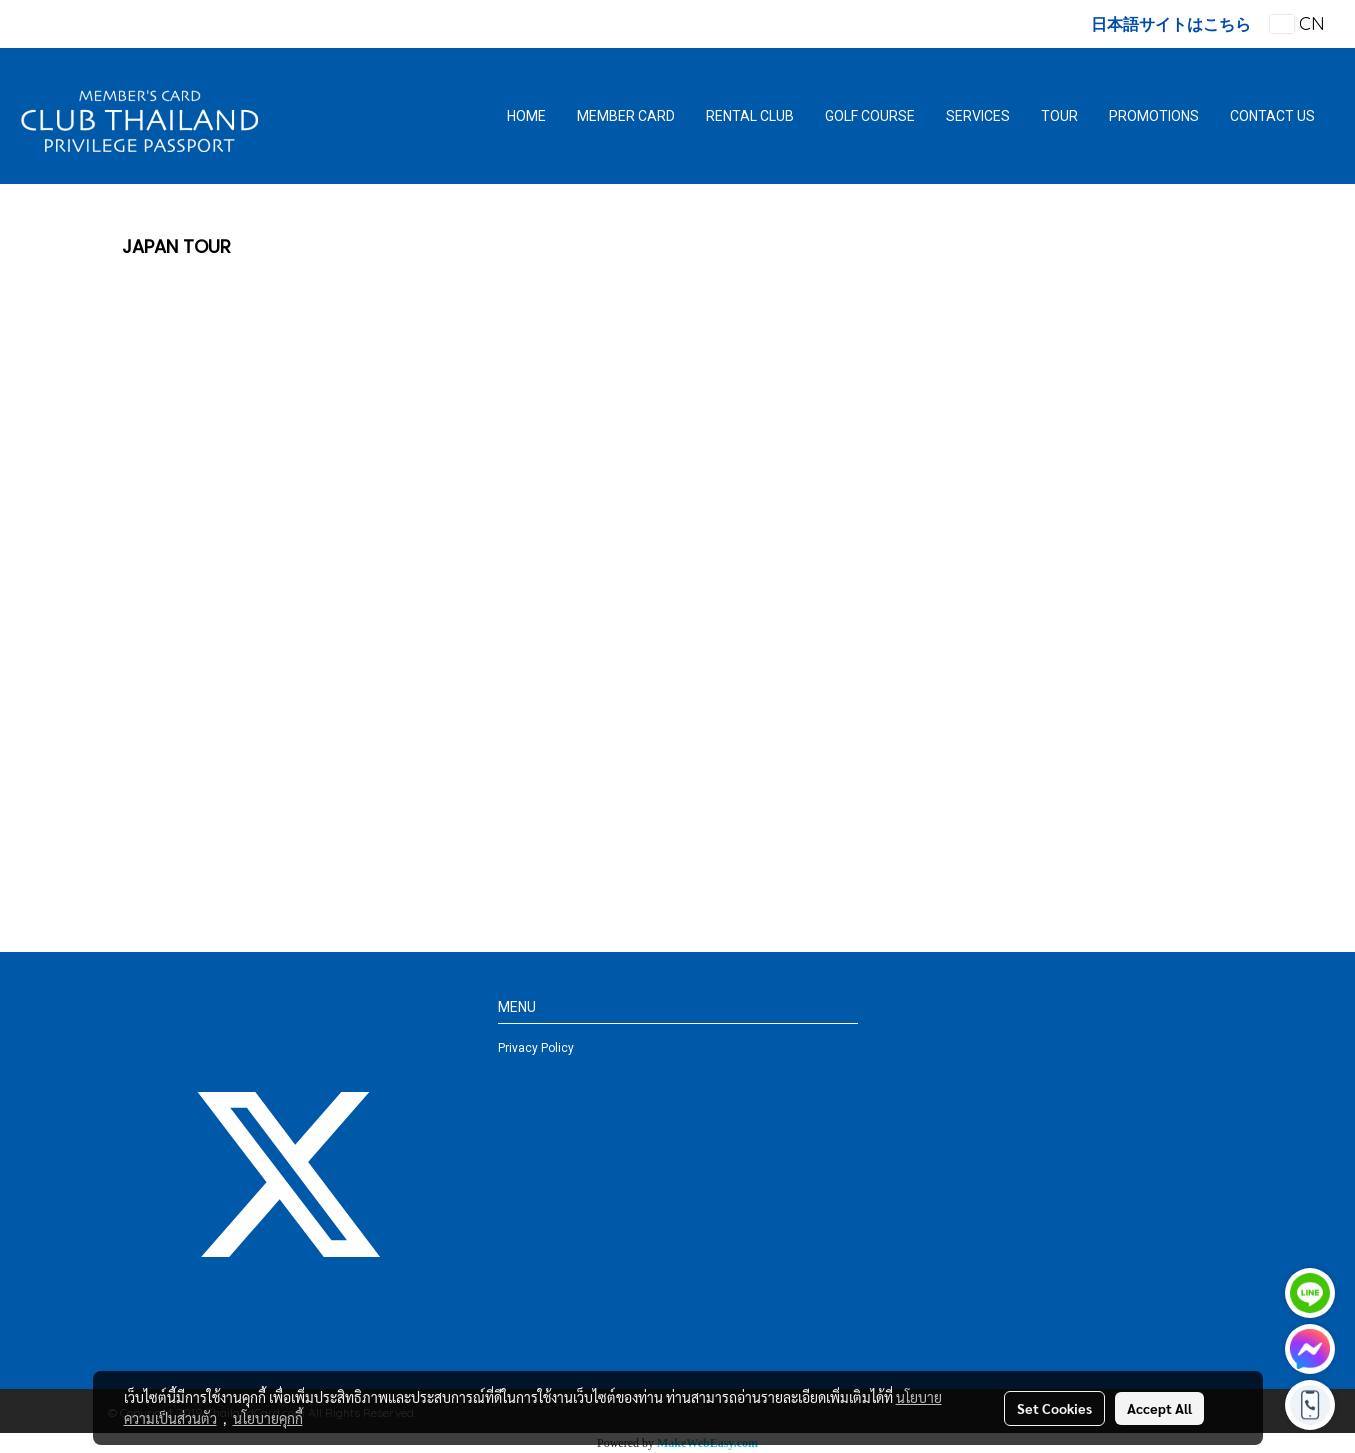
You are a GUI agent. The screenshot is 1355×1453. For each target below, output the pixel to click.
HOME (526, 116)
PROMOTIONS (1154, 116)
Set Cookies (1054, 1408)
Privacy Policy (536, 1048)
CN (1297, 23)
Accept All (1159, 1408)
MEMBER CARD (626, 116)
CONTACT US (1272, 116)
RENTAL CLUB (750, 116)
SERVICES (978, 116)
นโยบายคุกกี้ (268, 1418)
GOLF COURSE (870, 116)
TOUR (1059, 116)
